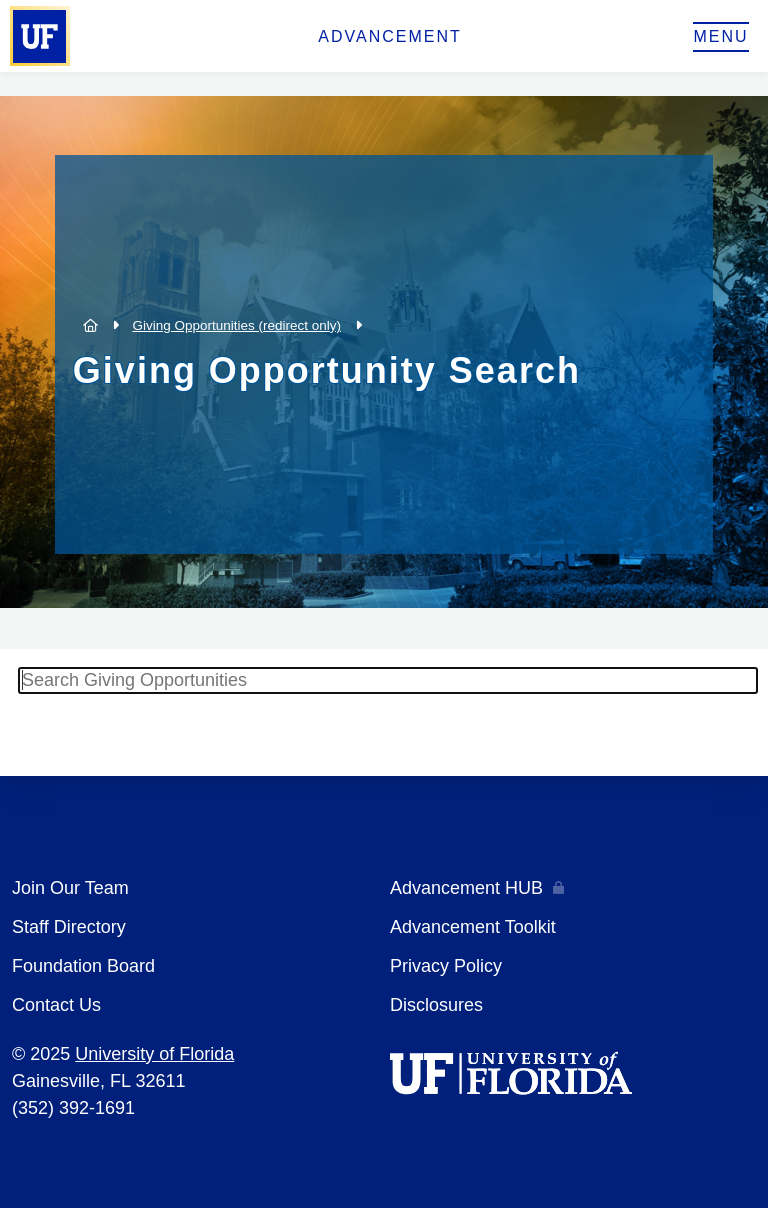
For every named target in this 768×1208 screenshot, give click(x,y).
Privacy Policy (446, 966)
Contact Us (56, 1005)
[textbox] (388, 680)
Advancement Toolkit (473, 927)
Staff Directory (69, 927)
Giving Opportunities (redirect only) (236, 325)
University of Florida (154, 1054)
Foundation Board (83, 966)
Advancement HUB (466, 888)
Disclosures (436, 1005)
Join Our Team (70, 888)
